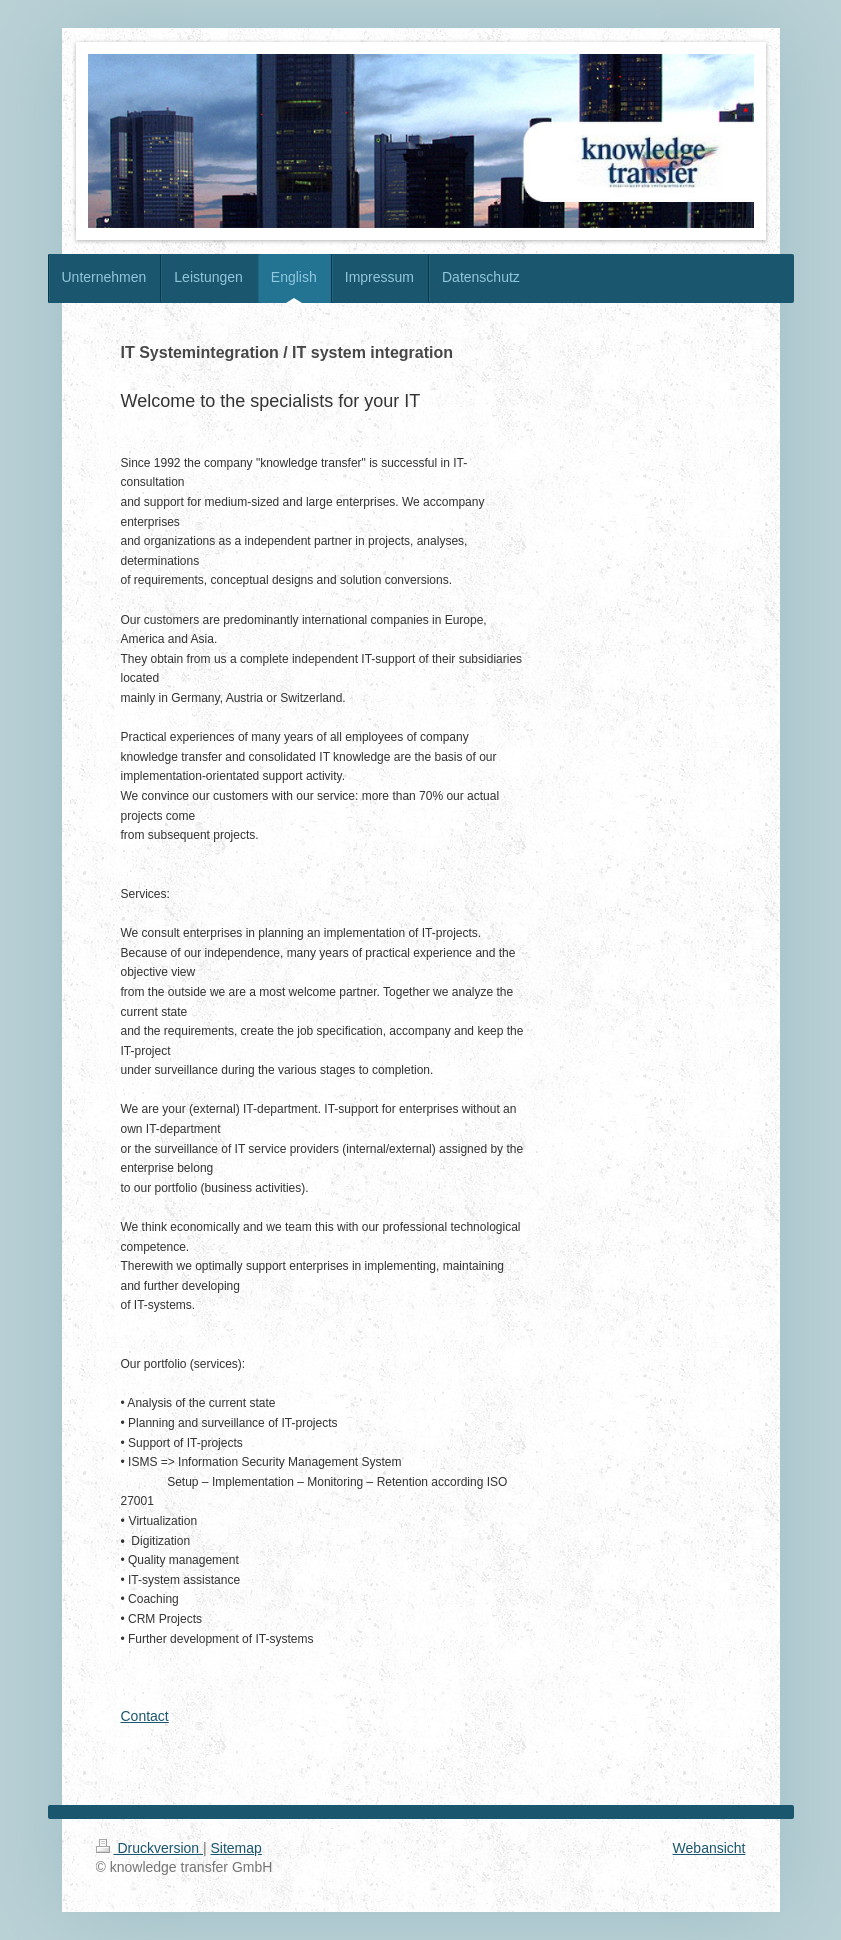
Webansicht (709, 1848)
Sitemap (236, 1848)
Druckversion (149, 1848)
